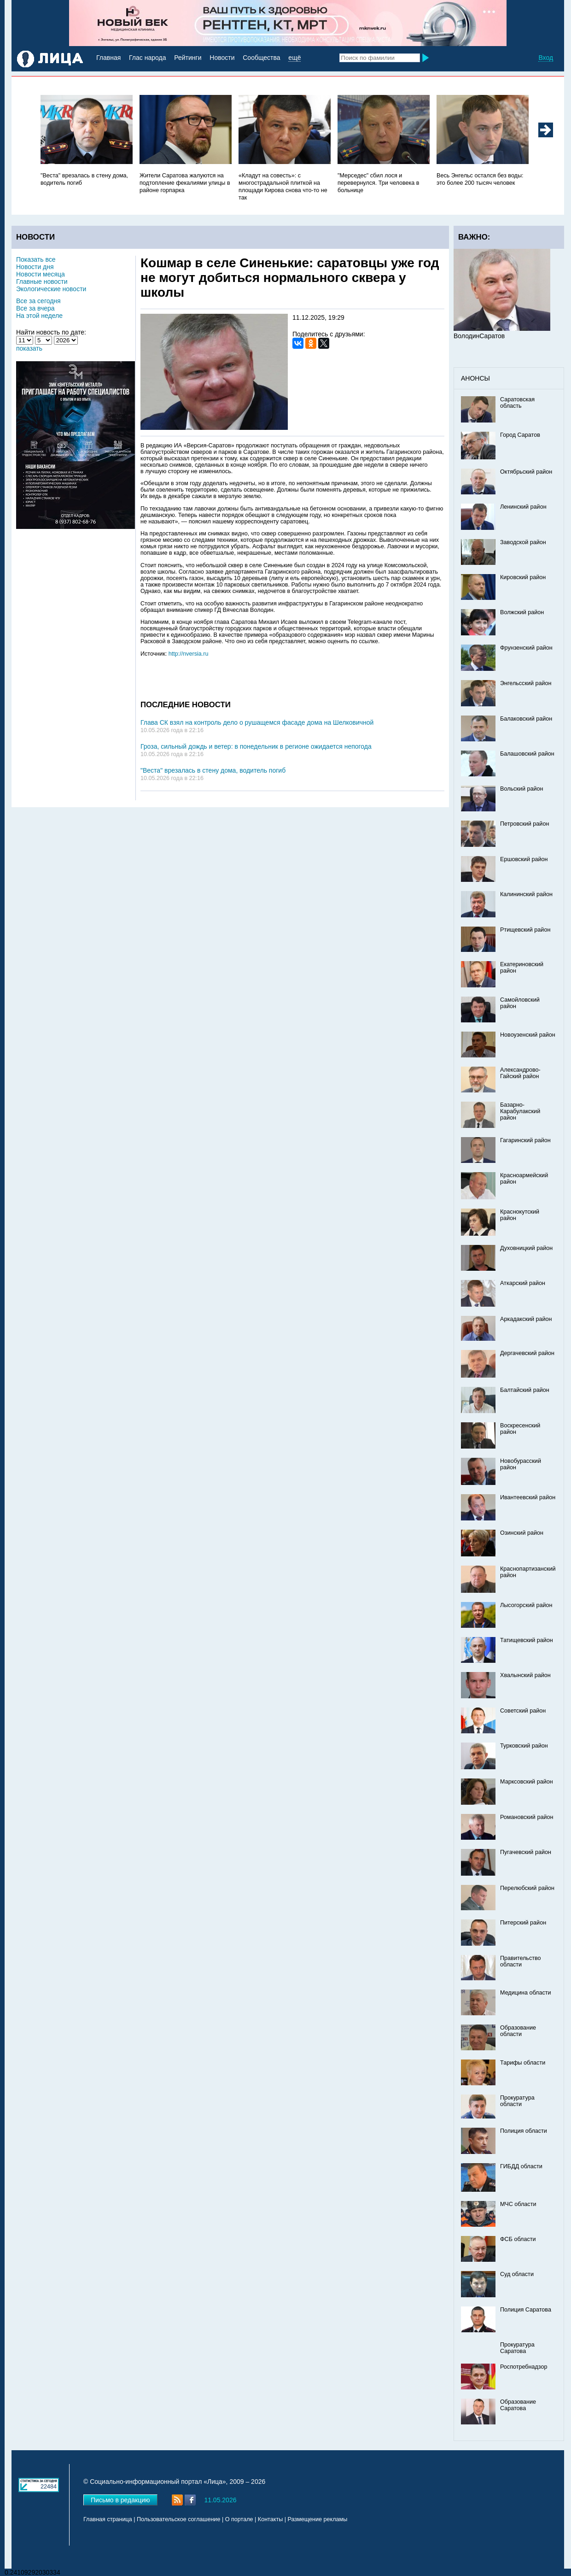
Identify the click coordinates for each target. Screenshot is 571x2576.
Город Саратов (520, 435)
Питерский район (523, 1922)
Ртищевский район (525, 930)
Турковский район (524, 1746)
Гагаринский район (525, 1140)
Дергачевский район (527, 1353)
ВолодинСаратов (479, 336)
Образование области (518, 2030)
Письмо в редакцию (120, 2500)
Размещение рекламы (318, 2519)
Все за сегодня (38, 301)
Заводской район (523, 542)
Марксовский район (526, 1781)
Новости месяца (40, 274)
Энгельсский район (526, 683)
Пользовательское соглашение (178, 2519)
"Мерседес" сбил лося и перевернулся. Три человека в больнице (379, 183)
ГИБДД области (521, 2166)
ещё (294, 57)
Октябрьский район (526, 472)
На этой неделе (39, 315)
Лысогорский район (526, 1605)
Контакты (270, 2519)
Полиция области (523, 2131)
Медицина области (525, 1992)
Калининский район (526, 894)
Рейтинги (187, 57)
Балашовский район (527, 754)
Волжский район (522, 612)
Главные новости (41, 281)
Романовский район (526, 1817)
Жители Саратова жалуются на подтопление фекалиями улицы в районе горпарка (185, 183)
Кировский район (523, 577)
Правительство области (520, 1961)
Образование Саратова (518, 2405)
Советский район (523, 1711)
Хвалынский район (525, 1675)
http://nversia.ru (189, 654)
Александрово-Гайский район (520, 1073)
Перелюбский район (527, 1888)
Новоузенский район (527, 1035)
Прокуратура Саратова (517, 2347)
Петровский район (524, 824)
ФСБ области (518, 2239)
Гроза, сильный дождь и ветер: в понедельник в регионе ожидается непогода (256, 746)
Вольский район (521, 789)
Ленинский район (523, 507)
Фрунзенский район (526, 648)
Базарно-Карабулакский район (520, 1111)
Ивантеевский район (527, 1497)
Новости (222, 57)
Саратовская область (517, 402)
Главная (108, 57)
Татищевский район (526, 1640)
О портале (239, 2519)
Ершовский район (524, 859)
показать (29, 348)
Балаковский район (526, 719)
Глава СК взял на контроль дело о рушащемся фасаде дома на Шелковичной (256, 722)
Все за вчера (35, 308)
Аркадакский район (526, 1319)
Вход (545, 57)
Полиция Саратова (525, 2309)
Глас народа (147, 57)
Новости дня (35, 266)
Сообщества (261, 57)
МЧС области (518, 2204)
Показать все (35, 259)
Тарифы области (522, 2063)
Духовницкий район (526, 1248)
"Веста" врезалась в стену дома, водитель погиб (213, 770)
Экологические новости (51, 289)
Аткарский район (522, 1283)
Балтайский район (524, 1390)
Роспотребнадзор (524, 2367)
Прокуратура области (517, 2101)
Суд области (517, 2274)
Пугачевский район (525, 1852)
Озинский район (521, 1533)
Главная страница (107, 2519)
